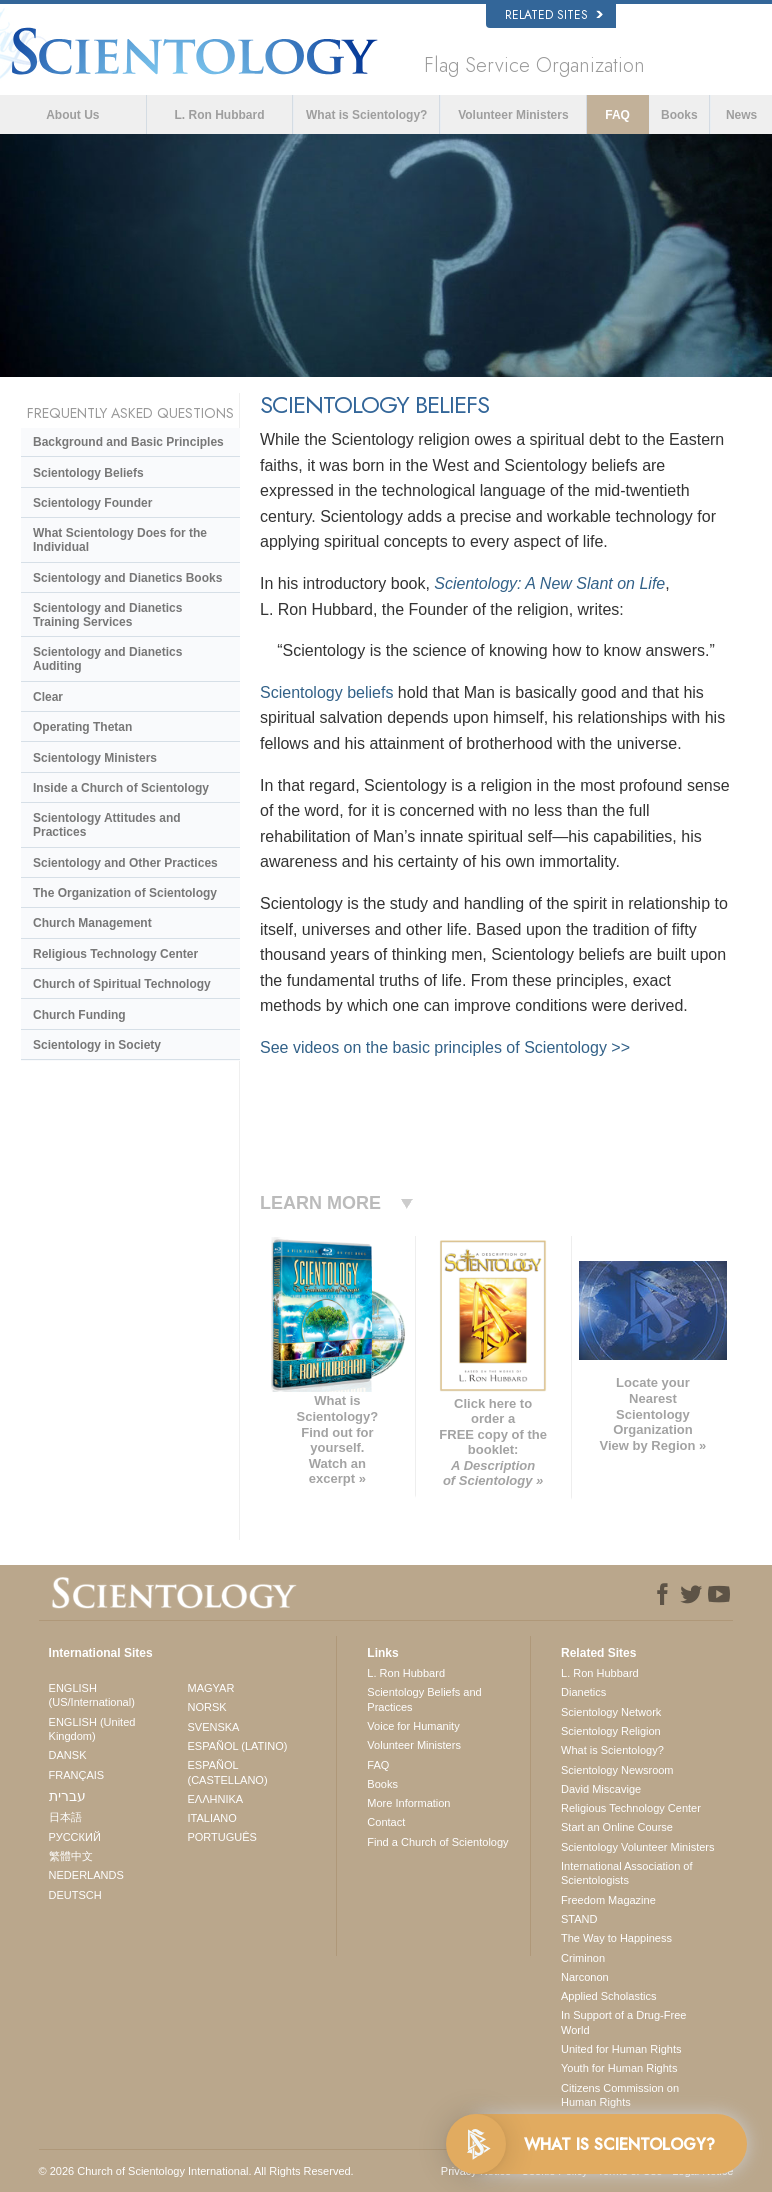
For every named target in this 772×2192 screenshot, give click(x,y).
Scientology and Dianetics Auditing (107, 659)
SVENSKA (213, 1727)
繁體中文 (71, 1856)
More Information (408, 1803)
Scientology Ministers (95, 758)
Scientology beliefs (326, 692)
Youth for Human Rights (619, 2068)
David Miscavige (601, 1789)
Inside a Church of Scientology (121, 788)
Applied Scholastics (608, 1996)
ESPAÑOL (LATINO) (237, 1746)
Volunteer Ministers (513, 115)
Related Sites (554, 15)
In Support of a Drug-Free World (623, 2022)
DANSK (68, 1755)
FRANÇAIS (77, 1775)
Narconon (585, 1977)
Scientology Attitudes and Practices (107, 825)
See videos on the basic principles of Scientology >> (445, 1047)
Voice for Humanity (413, 1726)
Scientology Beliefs (88, 473)
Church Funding (79, 1015)
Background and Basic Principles (128, 442)
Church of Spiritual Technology (122, 984)
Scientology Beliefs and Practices (424, 1699)
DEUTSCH (75, 1895)
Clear (48, 697)
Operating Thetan (82, 727)
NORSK (206, 1707)
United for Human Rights (621, 2049)
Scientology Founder (92, 503)
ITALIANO (211, 1818)
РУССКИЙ (75, 1837)
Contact (386, 1822)
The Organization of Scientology (125, 893)
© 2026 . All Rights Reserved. (196, 2171)
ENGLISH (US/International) (92, 1695)
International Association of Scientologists (626, 1873)
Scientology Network (611, 1712)
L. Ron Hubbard (220, 115)
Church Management (92, 923)
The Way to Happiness (616, 1938)
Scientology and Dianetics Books (127, 578)
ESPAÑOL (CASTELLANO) (227, 1772)
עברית (67, 1796)
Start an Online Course (617, 1827)
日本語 (65, 1817)
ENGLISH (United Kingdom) (92, 1729)
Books (679, 115)
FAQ (617, 115)
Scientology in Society (97, 1045)
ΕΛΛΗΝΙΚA (215, 1799)
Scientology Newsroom (617, 1770)
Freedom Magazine (608, 1900)
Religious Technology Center (115, 954)
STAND (579, 1919)
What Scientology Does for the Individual (120, 540)
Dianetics (583, 1692)
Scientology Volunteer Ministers (637, 1847)
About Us (72, 115)
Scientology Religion (611, 1731)
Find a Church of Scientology (437, 1842)
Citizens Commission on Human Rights (620, 2095)
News (741, 115)
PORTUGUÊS (221, 1837)
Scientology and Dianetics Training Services (107, 615)
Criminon (583, 1958)
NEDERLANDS (86, 1875)
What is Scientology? (366, 115)
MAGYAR (210, 1688)
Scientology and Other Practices (125, 863)
